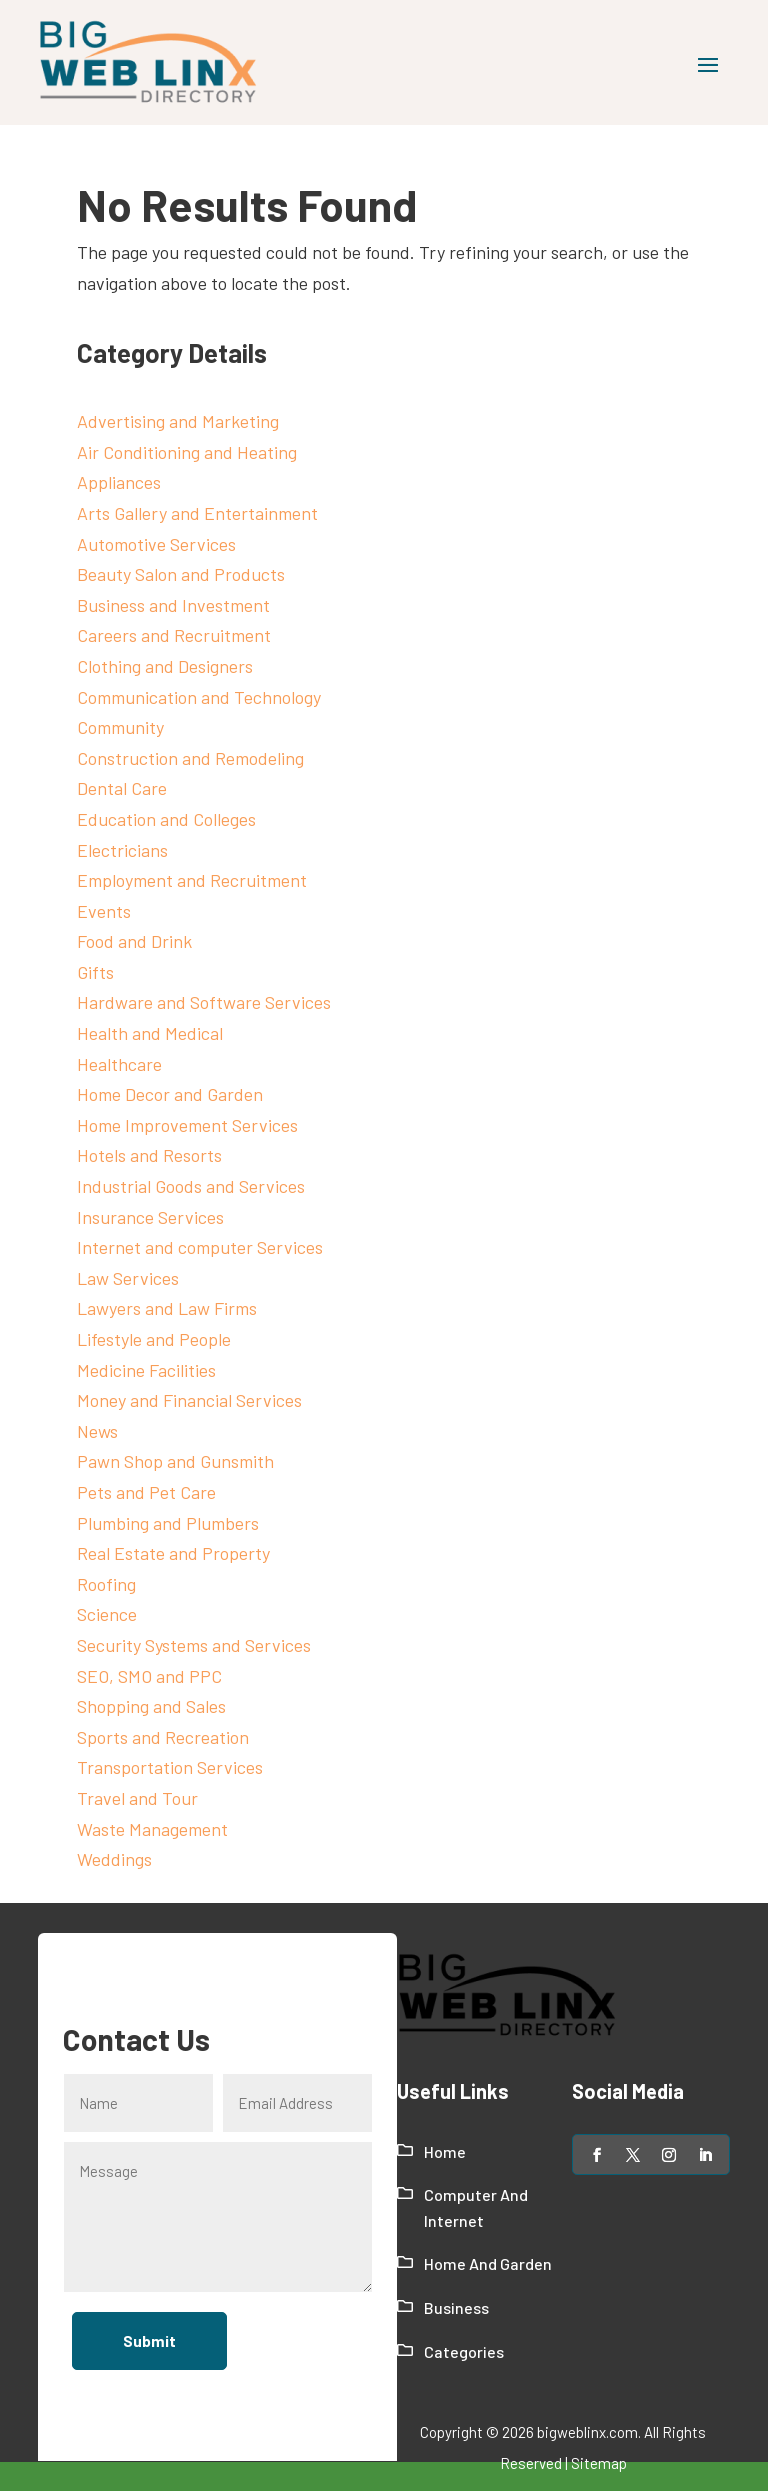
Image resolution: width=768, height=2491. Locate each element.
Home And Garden (488, 2263)
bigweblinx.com (587, 2432)
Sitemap (599, 2463)
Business (456, 2307)
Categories (464, 2351)
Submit (149, 2340)
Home (445, 2151)
